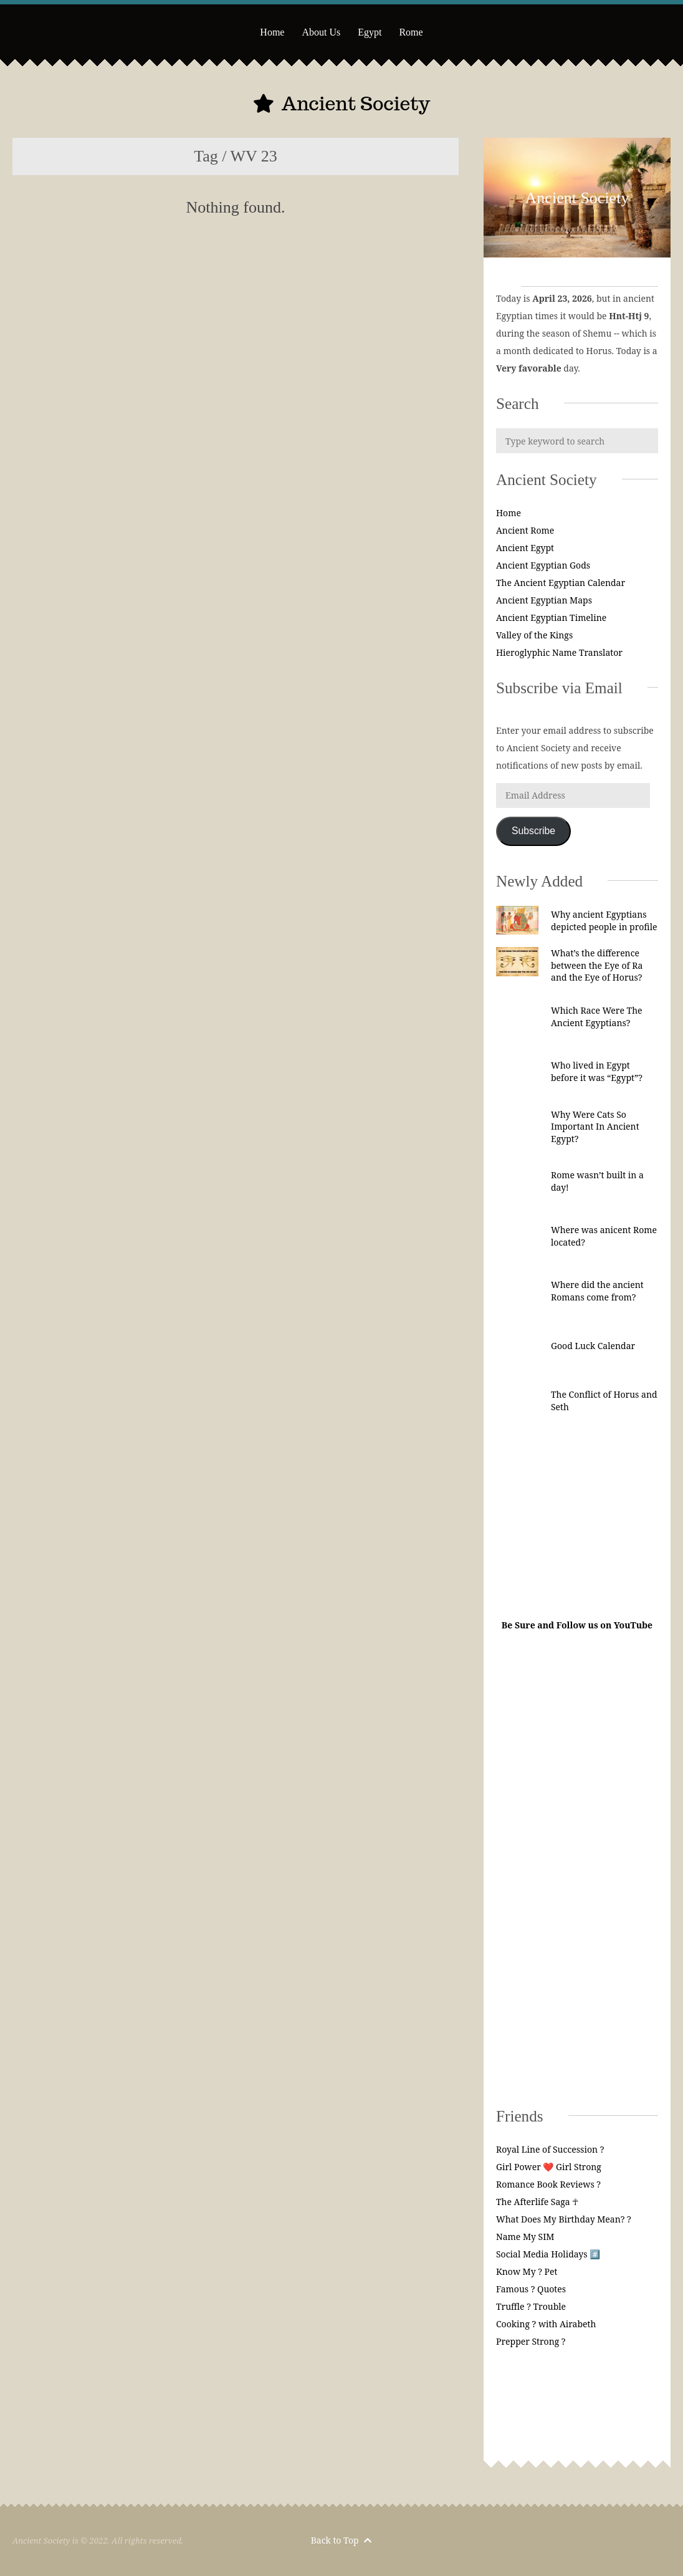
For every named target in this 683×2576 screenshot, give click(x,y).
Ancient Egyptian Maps (544, 600)
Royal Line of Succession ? (550, 2149)
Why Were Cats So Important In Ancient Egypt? (595, 1126)
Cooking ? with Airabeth (546, 2324)
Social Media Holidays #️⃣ (548, 2254)
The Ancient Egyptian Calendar (560, 583)
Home (272, 32)
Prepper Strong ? (531, 2341)
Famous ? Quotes (531, 2289)
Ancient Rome (525, 530)
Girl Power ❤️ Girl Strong (548, 2167)
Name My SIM (525, 2236)
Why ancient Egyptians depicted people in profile (604, 920)
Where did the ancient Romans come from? (597, 1291)
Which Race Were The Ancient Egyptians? (596, 1016)
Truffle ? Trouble (531, 2306)
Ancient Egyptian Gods (543, 565)
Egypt (369, 32)
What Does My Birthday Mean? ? (563, 2219)
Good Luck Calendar (593, 1346)
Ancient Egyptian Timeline (551, 617)
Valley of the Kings (534, 635)
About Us (321, 32)
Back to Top (341, 2540)
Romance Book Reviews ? (548, 2184)
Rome (411, 32)
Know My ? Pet (526, 2271)
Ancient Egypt (525, 548)
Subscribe (533, 830)
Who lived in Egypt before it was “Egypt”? (596, 1071)
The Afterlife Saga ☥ (537, 2202)
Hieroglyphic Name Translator (559, 652)
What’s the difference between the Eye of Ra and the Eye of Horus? (596, 965)
